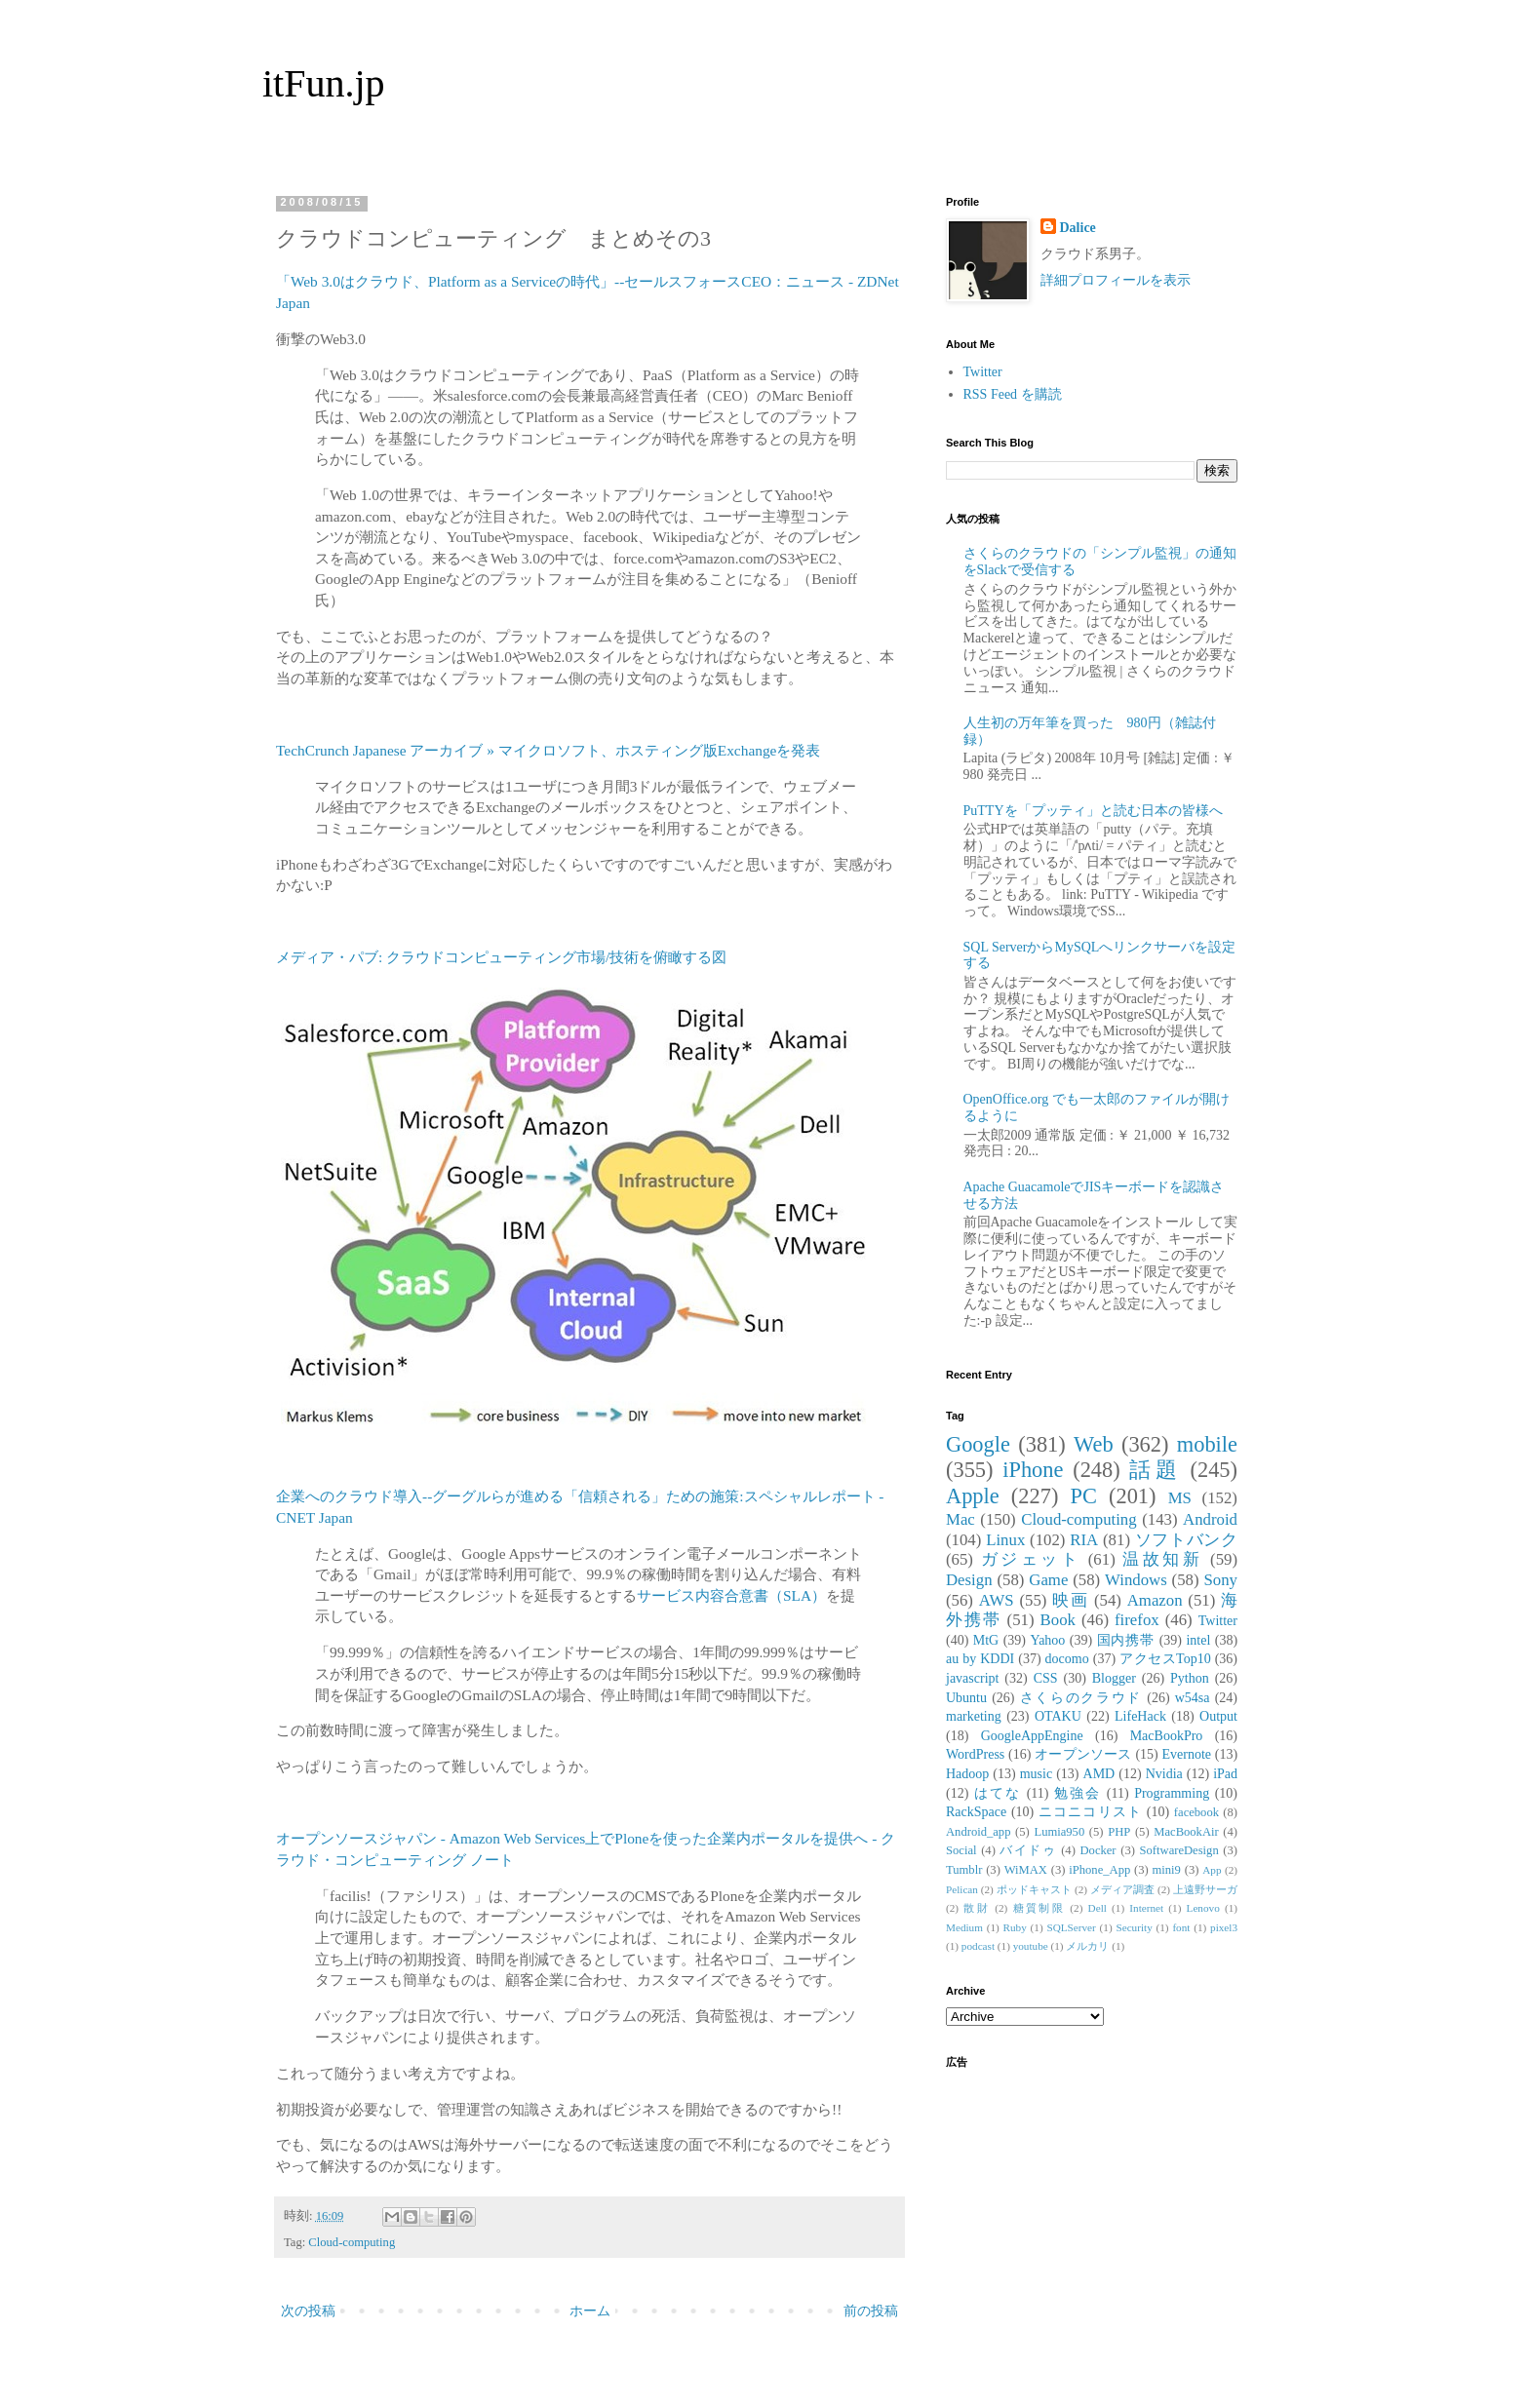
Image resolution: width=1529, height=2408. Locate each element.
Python (1189, 1678)
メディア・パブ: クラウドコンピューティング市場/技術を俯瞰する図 (501, 957)
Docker (1097, 1850)
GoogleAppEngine (1032, 1735)
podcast (978, 1946)
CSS (1046, 1678)
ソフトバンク (1186, 1540)
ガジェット (1030, 1559)
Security (1134, 1927)
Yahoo (1047, 1640)
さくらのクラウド (1081, 1697)
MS (1180, 1498)
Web (1093, 1444)
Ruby (1015, 1927)
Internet (1146, 1908)
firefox (1137, 1620)
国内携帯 (1126, 1640)
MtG (986, 1640)
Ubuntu (966, 1697)
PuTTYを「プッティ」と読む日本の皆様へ (1093, 810)
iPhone (1032, 1469)
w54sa (1192, 1697)
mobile (1207, 1444)
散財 (976, 1908)
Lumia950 (1059, 1832)
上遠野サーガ (1205, 1889)
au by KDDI (980, 1658)
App (1211, 1870)
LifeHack (1140, 1716)
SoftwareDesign (1179, 1850)
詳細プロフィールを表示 (1115, 280)
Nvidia (1164, 1774)
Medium (964, 1927)
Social (961, 1850)
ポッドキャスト (1034, 1889)
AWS (996, 1600)
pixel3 (1223, 1927)
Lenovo (1203, 1908)
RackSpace (976, 1812)
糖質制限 (1039, 1908)
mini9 (1167, 1870)
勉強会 (1077, 1793)
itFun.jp (323, 83)
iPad (1225, 1774)
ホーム (589, 2311)
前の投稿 (870, 2311)
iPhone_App (1099, 1870)
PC (1083, 1496)
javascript (972, 1678)
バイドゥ (1028, 1850)
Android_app (978, 1832)
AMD (1099, 1774)
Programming (1171, 1793)
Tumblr (964, 1870)
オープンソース (1083, 1754)
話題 (1154, 1469)
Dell (1097, 1908)
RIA (1084, 1540)
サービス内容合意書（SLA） (731, 1595)
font (1181, 1927)
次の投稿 (308, 2311)
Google (978, 1444)
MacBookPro (1166, 1735)
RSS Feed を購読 (1012, 394)
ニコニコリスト (1090, 1812)
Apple (973, 1496)
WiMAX (1025, 1870)
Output (1218, 1716)
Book (1058, 1620)
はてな (997, 1793)
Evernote (1186, 1754)
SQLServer (1070, 1927)
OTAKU (1058, 1716)
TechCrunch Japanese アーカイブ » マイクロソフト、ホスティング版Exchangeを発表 (548, 750)
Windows (1136, 1580)
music (1036, 1774)
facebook (1196, 1812)
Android (1210, 1519)
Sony (1220, 1580)
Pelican (962, 1889)
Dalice (1078, 227)
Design (969, 1580)
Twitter (982, 372)
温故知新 (1162, 1559)
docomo (1067, 1658)
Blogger (1114, 1678)
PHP (1119, 1832)
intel (1198, 1640)
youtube (1030, 1946)
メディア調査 (1122, 1889)
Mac (960, 1519)
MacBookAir (1186, 1832)
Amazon (1155, 1600)
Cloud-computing (351, 2242)
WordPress (975, 1754)
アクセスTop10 (1165, 1658)
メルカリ (1087, 1946)
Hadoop (967, 1774)
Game (1048, 1580)
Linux (1005, 1540)
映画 (1070, 1600)
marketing (973, 1716)
